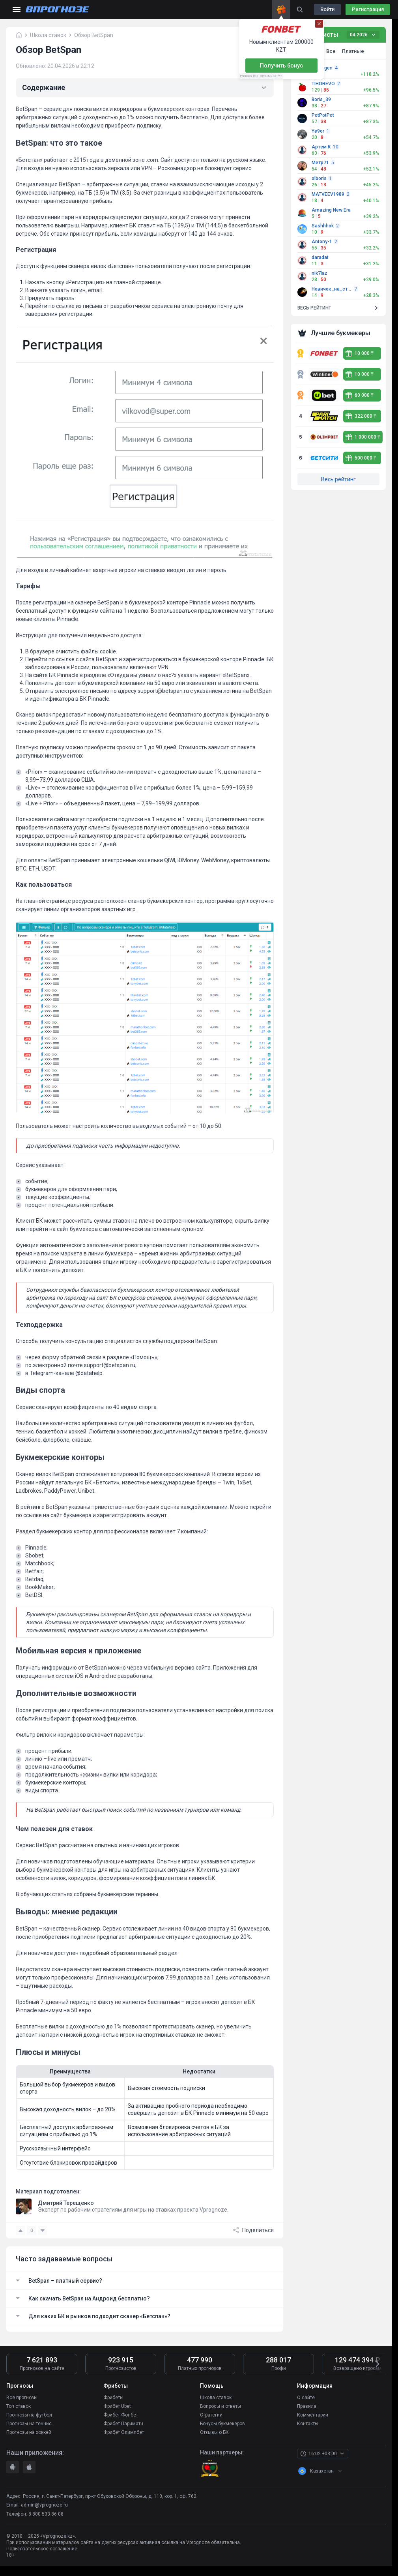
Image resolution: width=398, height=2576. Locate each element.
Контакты (307, 2423)
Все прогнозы (21, 2397)
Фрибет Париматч (123, 2423)
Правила (306, 2406)
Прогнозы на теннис (29, 2423)
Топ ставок (18, 2406)
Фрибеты (113, 2397)
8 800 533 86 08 (46, 2514)
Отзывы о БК (214, 2432)
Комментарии (312, 2415)
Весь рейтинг (338, 479)
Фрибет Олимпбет (123, 2432)
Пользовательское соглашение (41, 2549)
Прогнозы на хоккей (28, 2432)
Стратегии (211, 2415)
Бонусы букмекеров (222, 2423)
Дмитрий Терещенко (66, 2203)
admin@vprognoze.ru (44, 2505)
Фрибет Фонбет (120, 2415)
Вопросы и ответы (220, 2406)
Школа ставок (216, 2397)
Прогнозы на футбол (29, 2415)
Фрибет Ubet (117, 2406)
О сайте (306, 2397)
